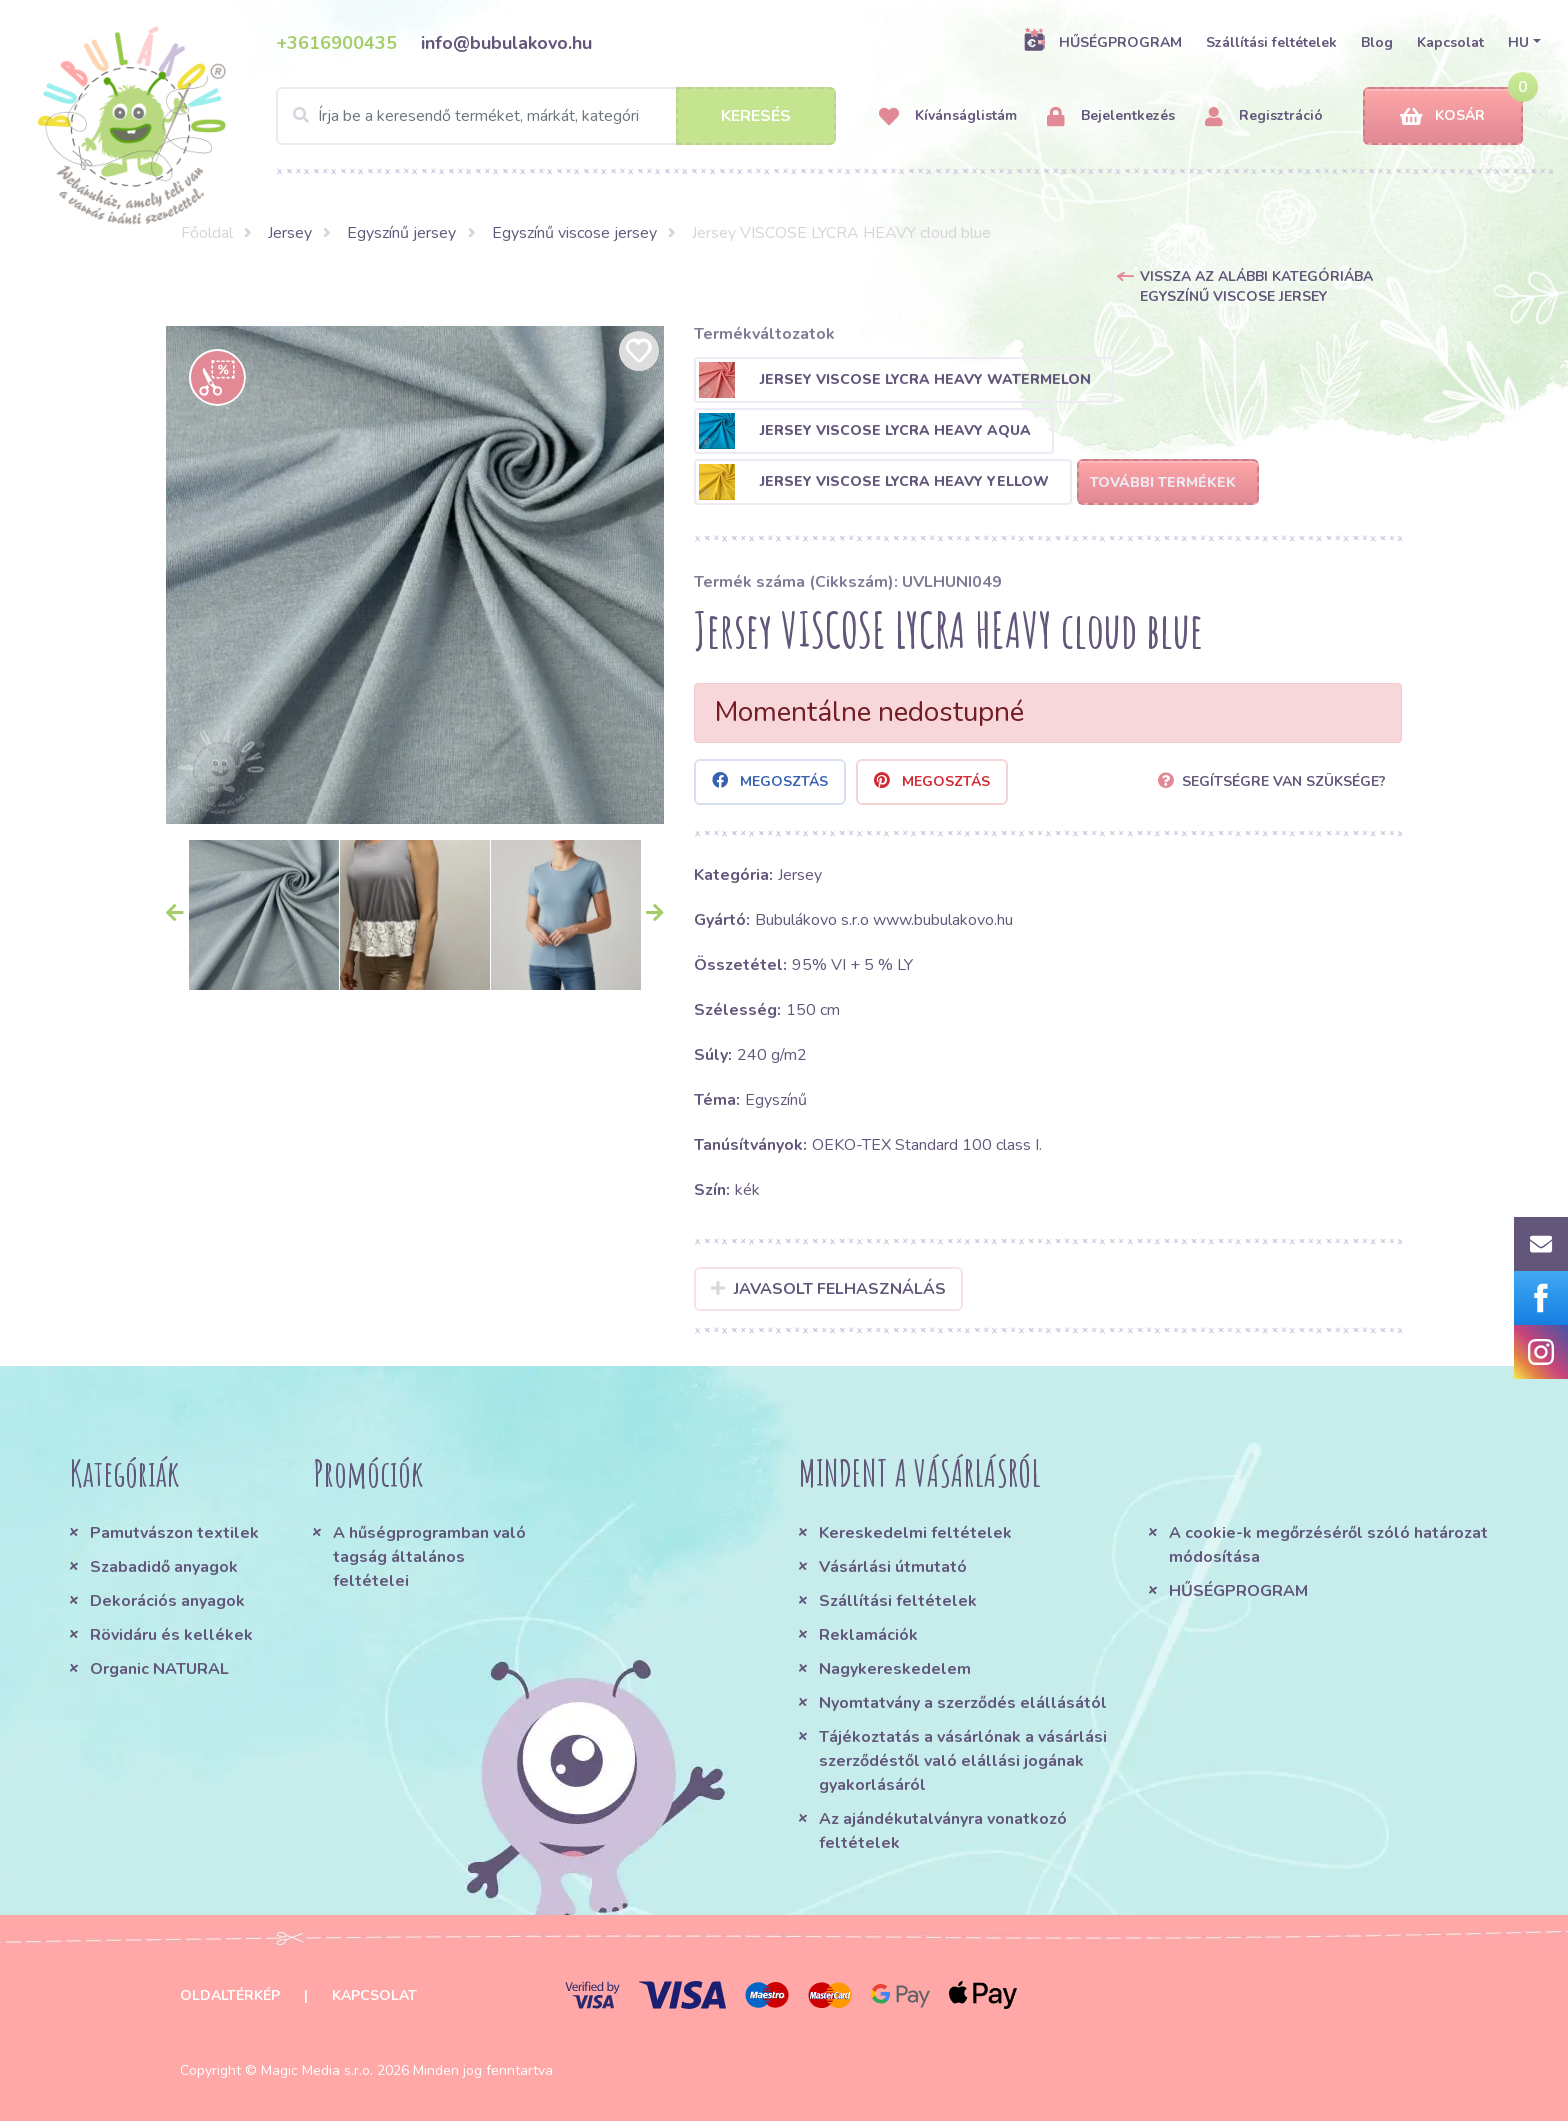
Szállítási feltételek (1271, 42)
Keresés (756, 116)
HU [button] (1518, 42)
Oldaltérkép (230, 1995)
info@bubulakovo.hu (506, 43)
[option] (415, 575)
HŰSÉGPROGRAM (1102, 42)
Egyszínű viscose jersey (574, 233)
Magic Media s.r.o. (317, 2070)
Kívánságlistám (948, 116)
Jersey (290, 233)
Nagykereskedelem (895, 1669)
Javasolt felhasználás (829, 1289)
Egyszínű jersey (401, 233)
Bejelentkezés (1111, 116)
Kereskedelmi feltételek (915, 1533)
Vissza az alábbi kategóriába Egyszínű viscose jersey (1256, 286)
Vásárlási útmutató (893, 1567)
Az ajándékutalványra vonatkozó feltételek (943, 1831)
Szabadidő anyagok (164, 1567)
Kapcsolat (1450, 42)
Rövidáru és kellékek (171, 1635)
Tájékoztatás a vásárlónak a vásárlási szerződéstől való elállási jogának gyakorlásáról (963, 1761)
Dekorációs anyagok (167, 1601)
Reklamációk (868, 1635)
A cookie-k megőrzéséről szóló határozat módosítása (1328, 1545)
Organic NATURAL (159, 1669)
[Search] (556, 116)
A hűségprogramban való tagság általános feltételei (429, 1557)
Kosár (1442, 116)
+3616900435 (336, 43)
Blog (1377, 42)
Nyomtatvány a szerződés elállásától (963, 1703)
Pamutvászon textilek (174, 1533)
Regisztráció (1264, 116)
